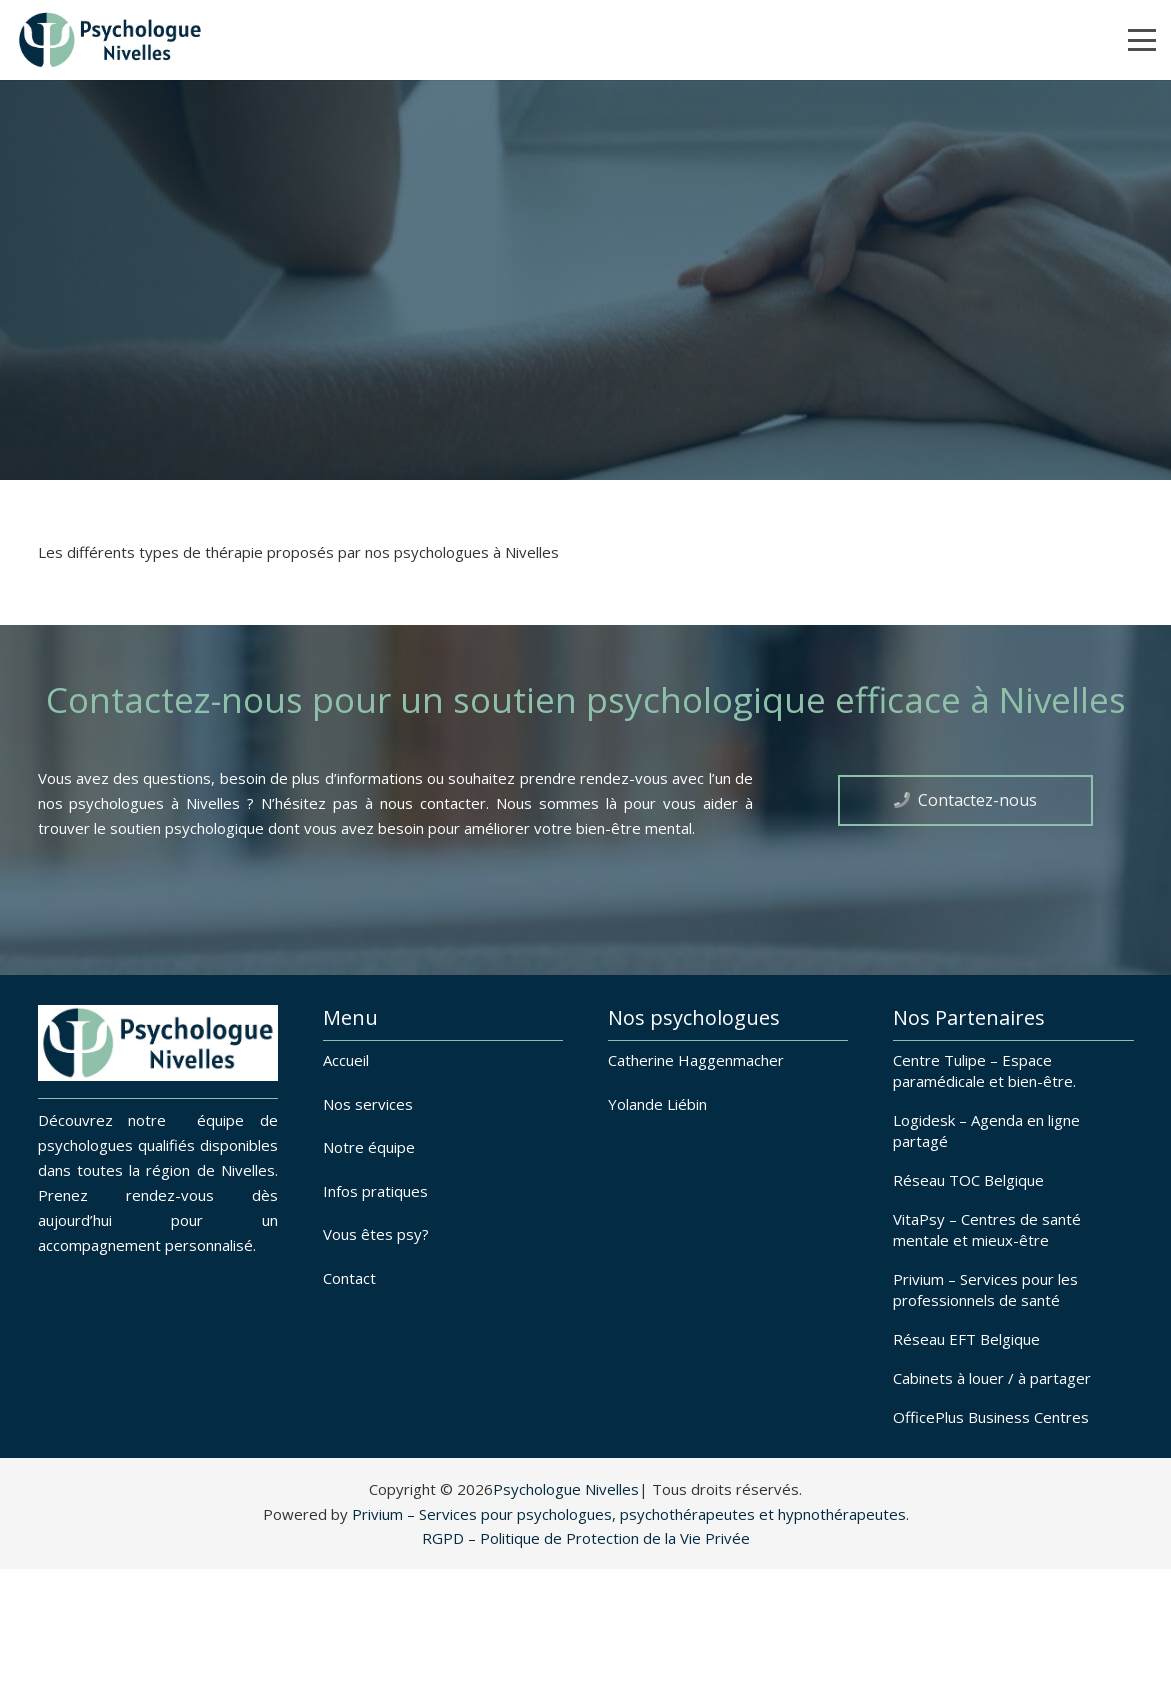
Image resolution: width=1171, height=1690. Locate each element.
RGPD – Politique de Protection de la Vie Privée (586, 1538)
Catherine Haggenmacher (696, 1060)
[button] (1142, 40)
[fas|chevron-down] (586, 424)
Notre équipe (369, 1147)
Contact (349, 1278)
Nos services (368, 1104)
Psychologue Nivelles (566, 1489)
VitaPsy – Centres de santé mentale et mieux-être (987, 1229)
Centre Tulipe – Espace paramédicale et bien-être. (984, 1070)
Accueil (346, 1060)
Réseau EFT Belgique (966, 1339)
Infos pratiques (375, 1191)
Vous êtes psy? (376, 1234)
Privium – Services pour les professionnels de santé (985, 1289)
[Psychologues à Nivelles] (110, 40)
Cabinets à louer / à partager (992, 1378)
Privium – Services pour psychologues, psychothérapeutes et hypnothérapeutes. (630, 1514)
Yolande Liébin (657, 1104)
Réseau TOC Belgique (968, 1180)
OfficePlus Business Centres (991, 1417)
